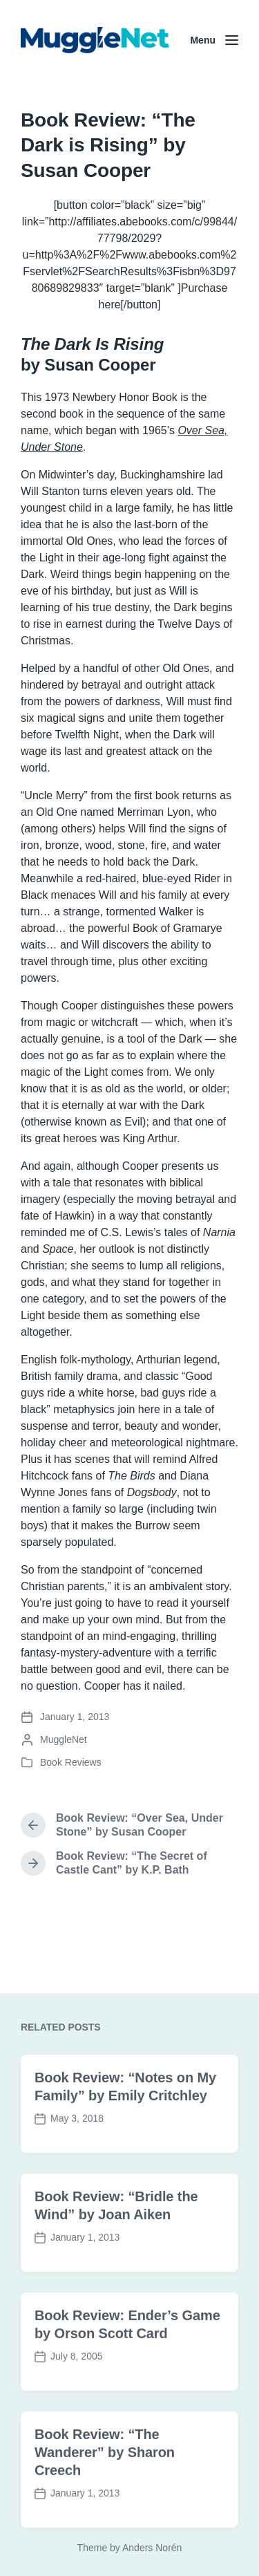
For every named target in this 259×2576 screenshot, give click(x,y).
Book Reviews (71, 1762)
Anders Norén (152, 2547)
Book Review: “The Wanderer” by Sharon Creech (105, 2500)
